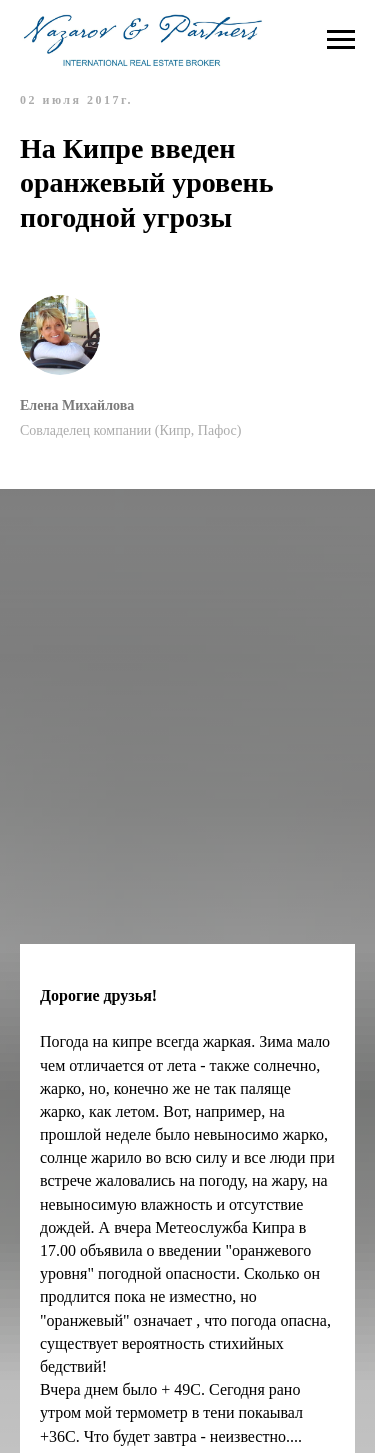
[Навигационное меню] (341, 40)
